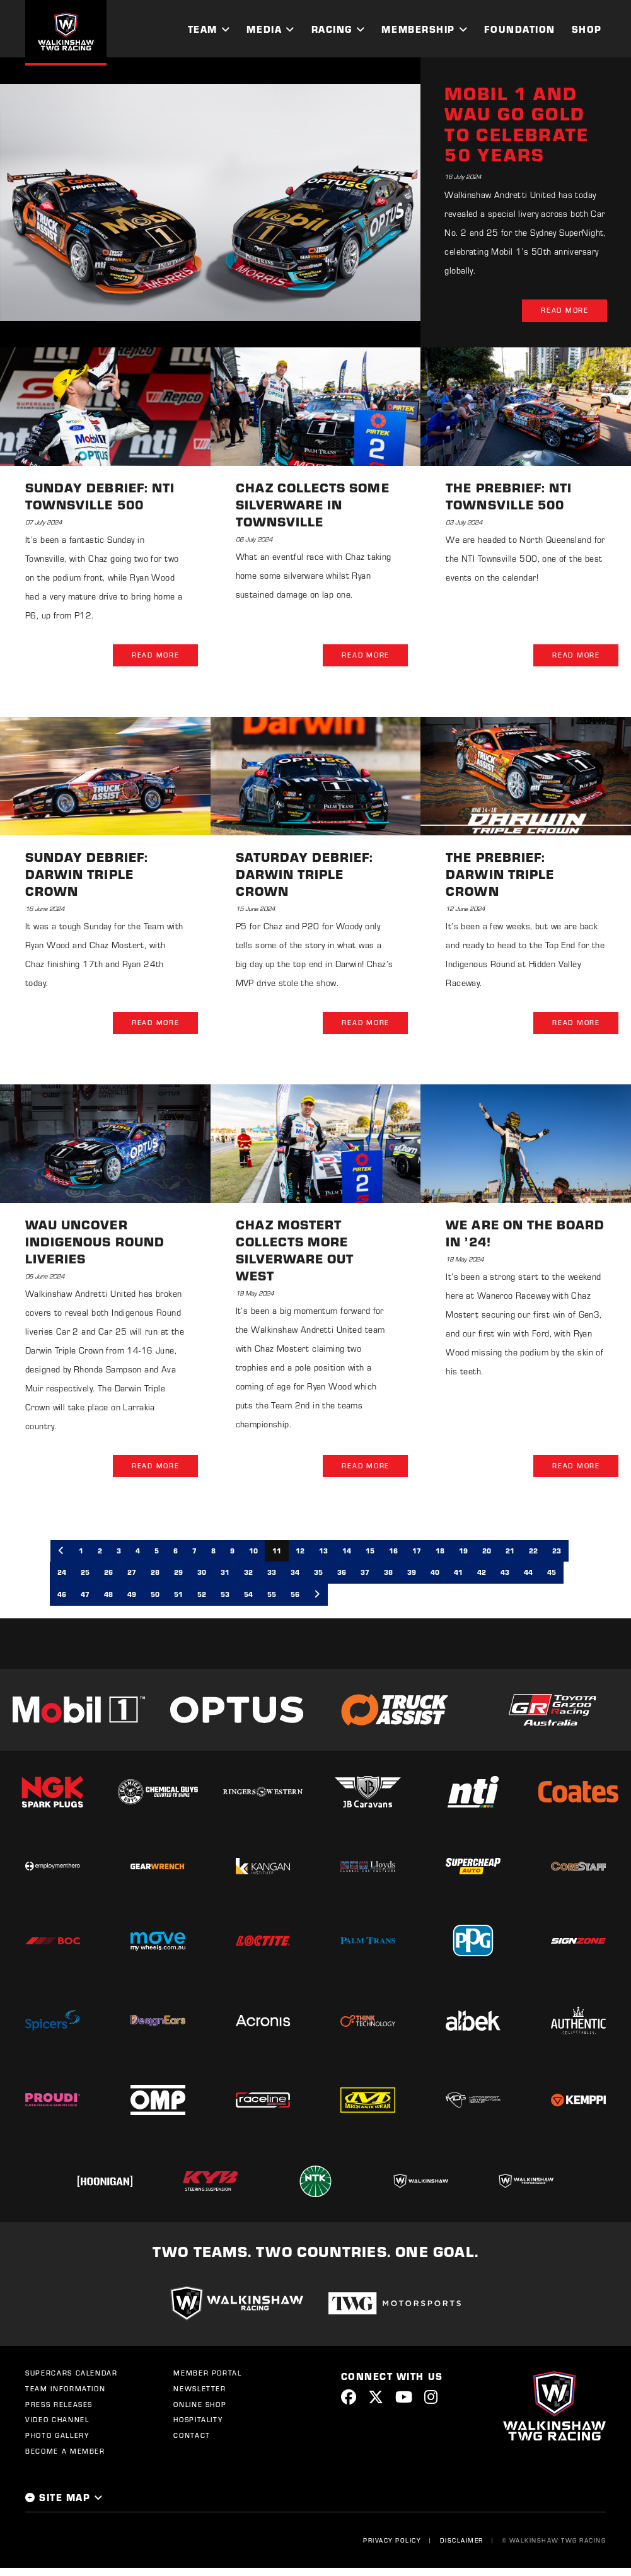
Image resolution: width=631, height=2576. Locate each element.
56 (295, 1596)
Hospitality (198, 2421)
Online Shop (199, 2405)
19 (463, 1552)
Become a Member (65, 2452)
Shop (587, 29)
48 (108, 1596)
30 (201, 1574)
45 (551, 1574)
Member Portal (207, 2374)
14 (346, 1552)
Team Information (65, 2390)
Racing (331, 29)
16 (393, 1552)
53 (225, 1596)
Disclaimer (461, 2542)
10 (253, 1552)
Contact (192, 2437)
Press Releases (59, 2405)
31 (225, 1574)
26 (108, 1574)
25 (85, 1574)
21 (510, 1552)
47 (85, 1596)
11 (276, 1552)
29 (178, 1574)
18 (440, 1552)
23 (556, 1552)
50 (155, 1596)
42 (481, 1574)
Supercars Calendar (71, 2374)
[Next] (317, 1596)
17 (416, 1552)
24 (61, 1574)
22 (533, 1552)
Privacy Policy (392, 2542)
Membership (417, 29)
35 (318, 1574)
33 (271, 1574)
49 (131, 1596)
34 (295, 1574)
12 (300, 1552)
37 (365, 1574)
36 (341, 1574)
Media (264, 29)
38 (388, 1574)
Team (202, 29)
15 (370, 1552)
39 (411, 1574)
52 (201, 1596)
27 (131, 1574)
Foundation (519, 29)
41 (458, 1574)
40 (435, 1574)
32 (248, 1574)
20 (486, 1552)
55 (271, 1596)
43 (505, 1574)
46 (61, 1596)
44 (528, 1574)
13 (323, 1552)
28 (155, 1574)
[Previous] (61, 1552)
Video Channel (57, 2421)
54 (248, 1596)
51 (178, 1596)
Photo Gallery (57, 2437)
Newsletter (199, 2390)
